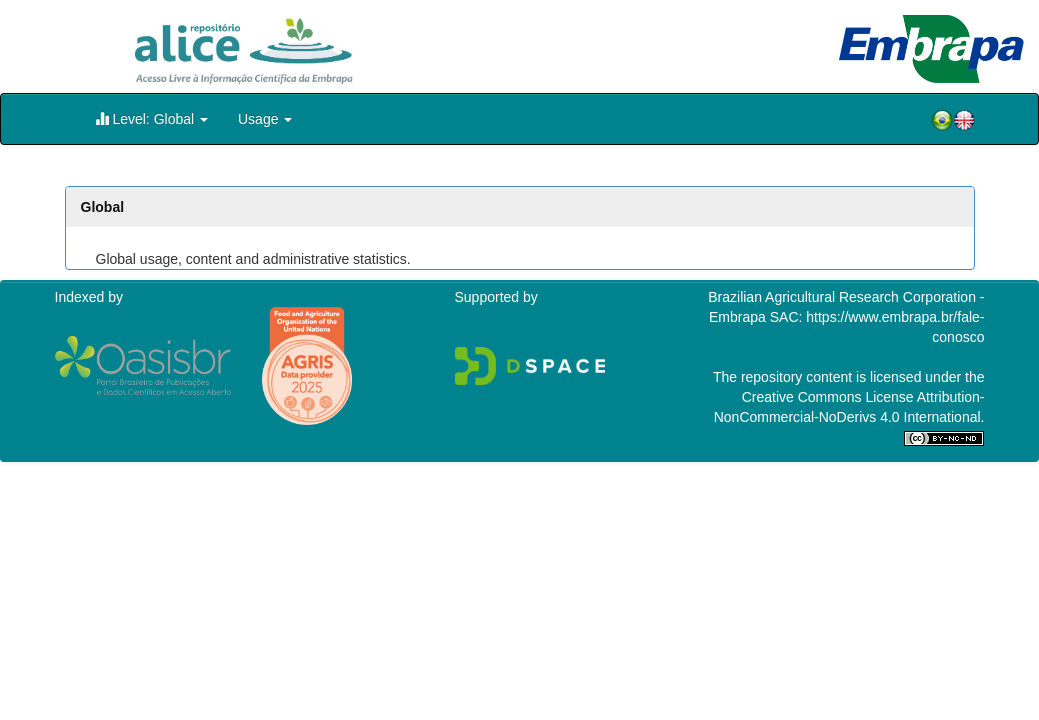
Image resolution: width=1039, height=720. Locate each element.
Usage (265, 119)
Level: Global (152, 118)
